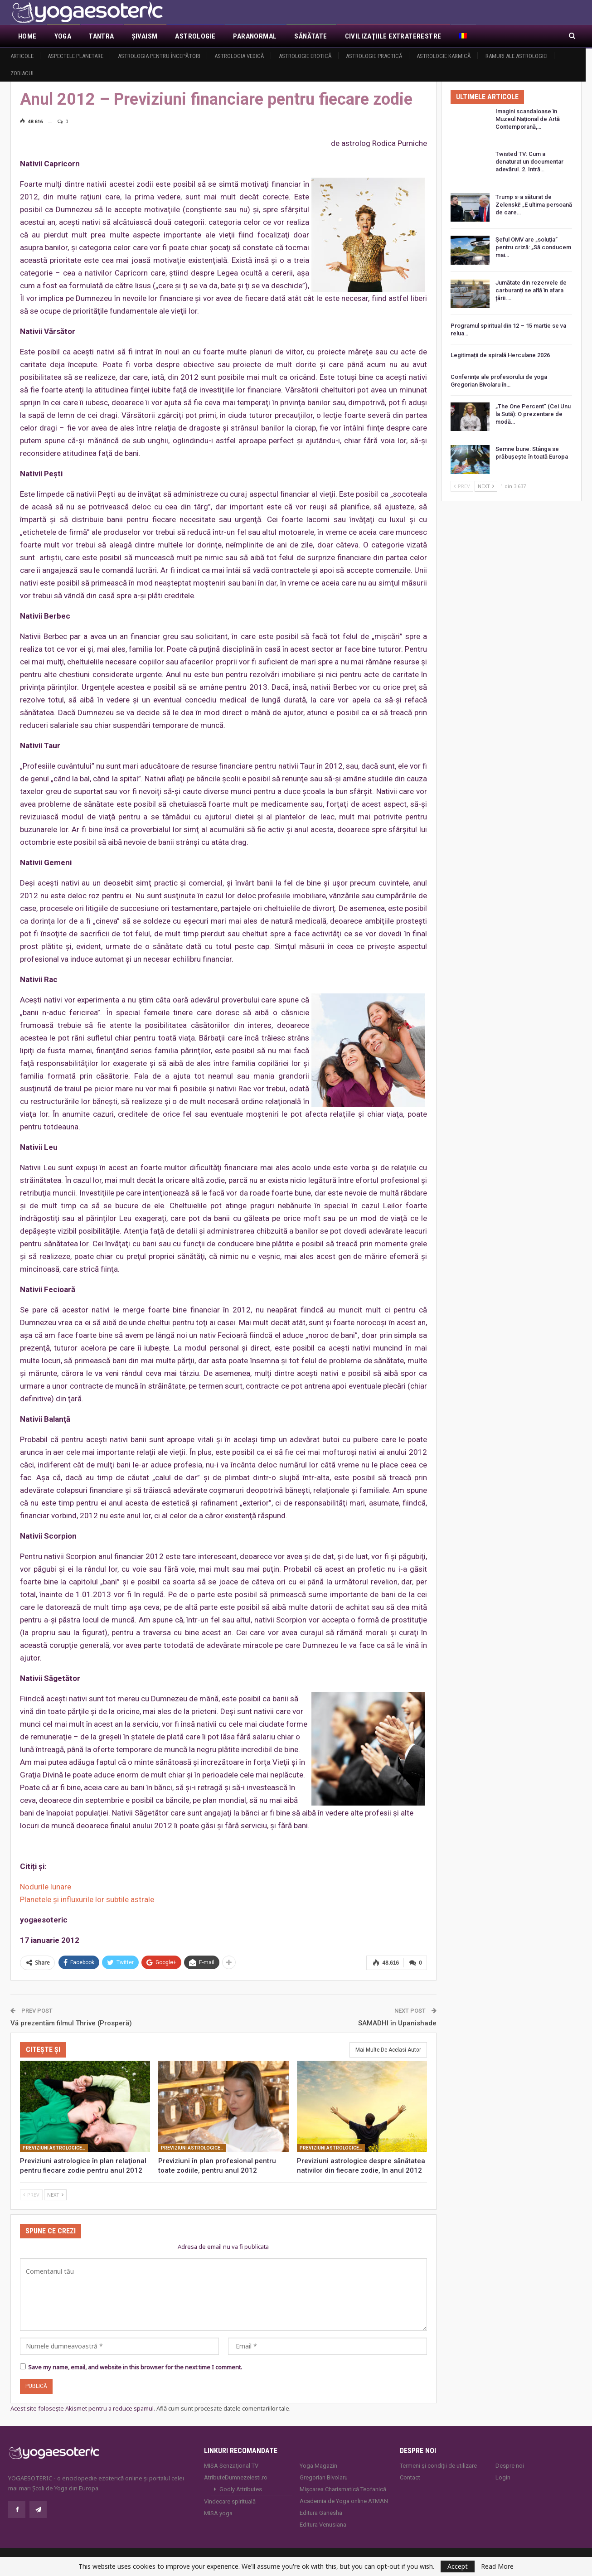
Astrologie (195, 36)
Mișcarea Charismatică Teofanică (343, 2489)
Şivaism (145, 36)
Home (27, 36)
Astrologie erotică (305, 56)
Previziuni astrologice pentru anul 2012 (55, 2147)
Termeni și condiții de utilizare (438, 2465)
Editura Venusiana (323, 2524)
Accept (457, 2566)
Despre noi (509, 2465)
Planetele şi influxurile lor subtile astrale (87, 1899)
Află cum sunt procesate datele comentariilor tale (222, 2408)
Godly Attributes (240, 2489)
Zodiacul (22, 73)
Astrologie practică (374, 56)
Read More (497, 2566)
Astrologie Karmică (444, 56)
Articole (22, 56)
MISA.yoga (218, 2513)
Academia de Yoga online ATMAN (344, 2501)
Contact (410, 2477)
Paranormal (255, 36)
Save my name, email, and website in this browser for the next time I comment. (135, 2367)
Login (502, 2477)
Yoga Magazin (318, 2465)
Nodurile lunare (45, 1886)
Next (55, 2194)
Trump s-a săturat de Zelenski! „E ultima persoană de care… (533, 205)
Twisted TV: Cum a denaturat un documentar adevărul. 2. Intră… (529, 161)
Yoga (63, 36)
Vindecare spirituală (230, 2501)
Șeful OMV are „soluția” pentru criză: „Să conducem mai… (533, 247)
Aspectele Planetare (75, 56)
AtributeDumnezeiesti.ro (235, 2477)
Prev (31, 2194)
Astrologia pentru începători (159, 56)
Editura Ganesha (321, 2512)
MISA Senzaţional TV (231, 2465)
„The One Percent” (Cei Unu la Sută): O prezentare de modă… (533, 414)
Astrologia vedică (239, 56)
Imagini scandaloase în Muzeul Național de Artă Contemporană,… (527, 119)
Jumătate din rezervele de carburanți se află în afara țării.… (531, 290)
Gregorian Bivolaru (324, 2477)
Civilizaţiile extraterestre (393, 36)
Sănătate (310, 36)
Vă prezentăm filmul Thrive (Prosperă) (71, 2023)
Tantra (101, 36)
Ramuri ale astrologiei (516, 56)
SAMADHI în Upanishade (397, 2023)
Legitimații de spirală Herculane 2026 (500, 355)
